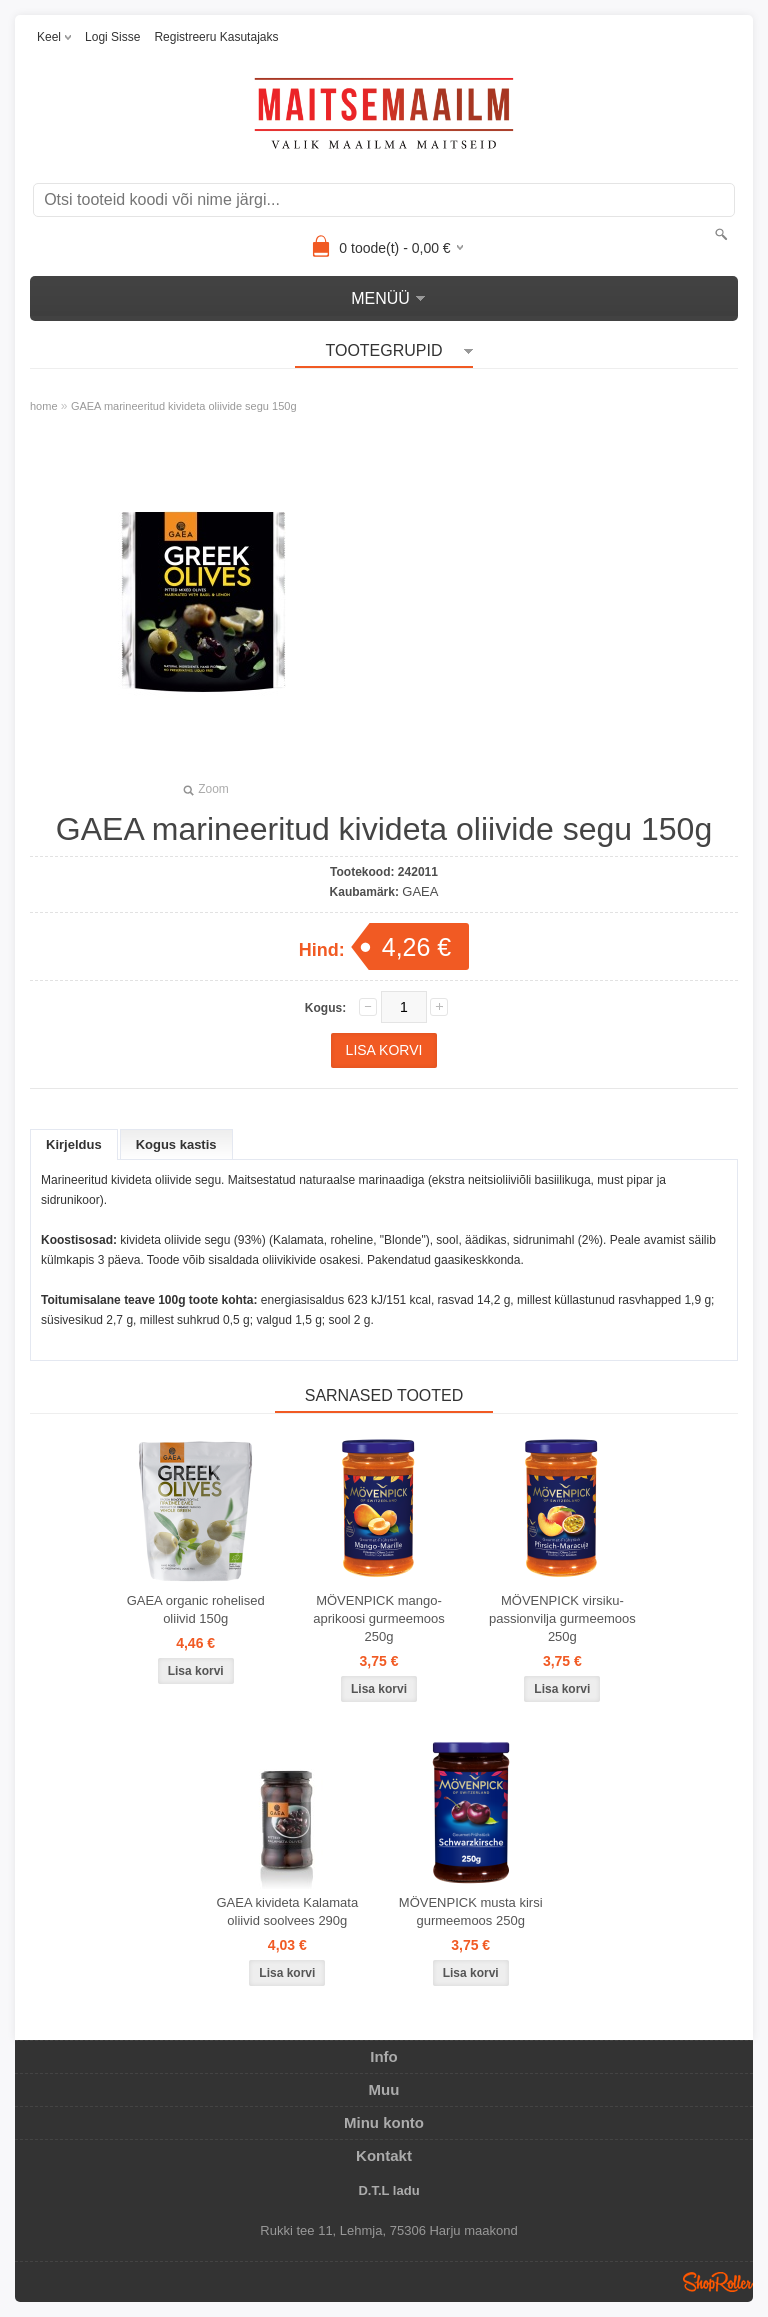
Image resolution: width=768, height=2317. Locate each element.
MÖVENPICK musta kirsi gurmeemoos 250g (471, 1911)
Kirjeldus (74, 1144)
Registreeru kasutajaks (216, 37)
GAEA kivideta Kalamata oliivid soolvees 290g (288, 1911)
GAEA (420, 891)
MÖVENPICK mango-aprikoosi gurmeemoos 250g (379, 1618)
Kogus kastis (176, 1144)
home (44, 406)
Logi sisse (112, 37)
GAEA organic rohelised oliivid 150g (196, 1609)
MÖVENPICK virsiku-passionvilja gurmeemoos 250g (562, 1618)
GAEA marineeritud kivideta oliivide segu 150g (184, 406)
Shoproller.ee (718, 2282)
